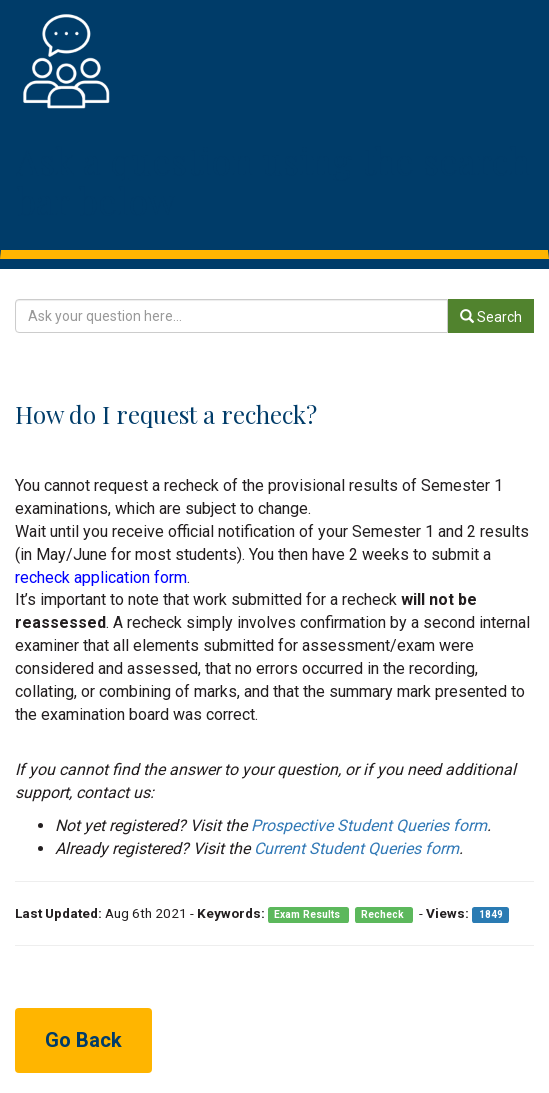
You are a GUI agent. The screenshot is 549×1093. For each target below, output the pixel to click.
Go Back (83, 1040)
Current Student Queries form (356, 848)
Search (491, 317)
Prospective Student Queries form (369, 825)
